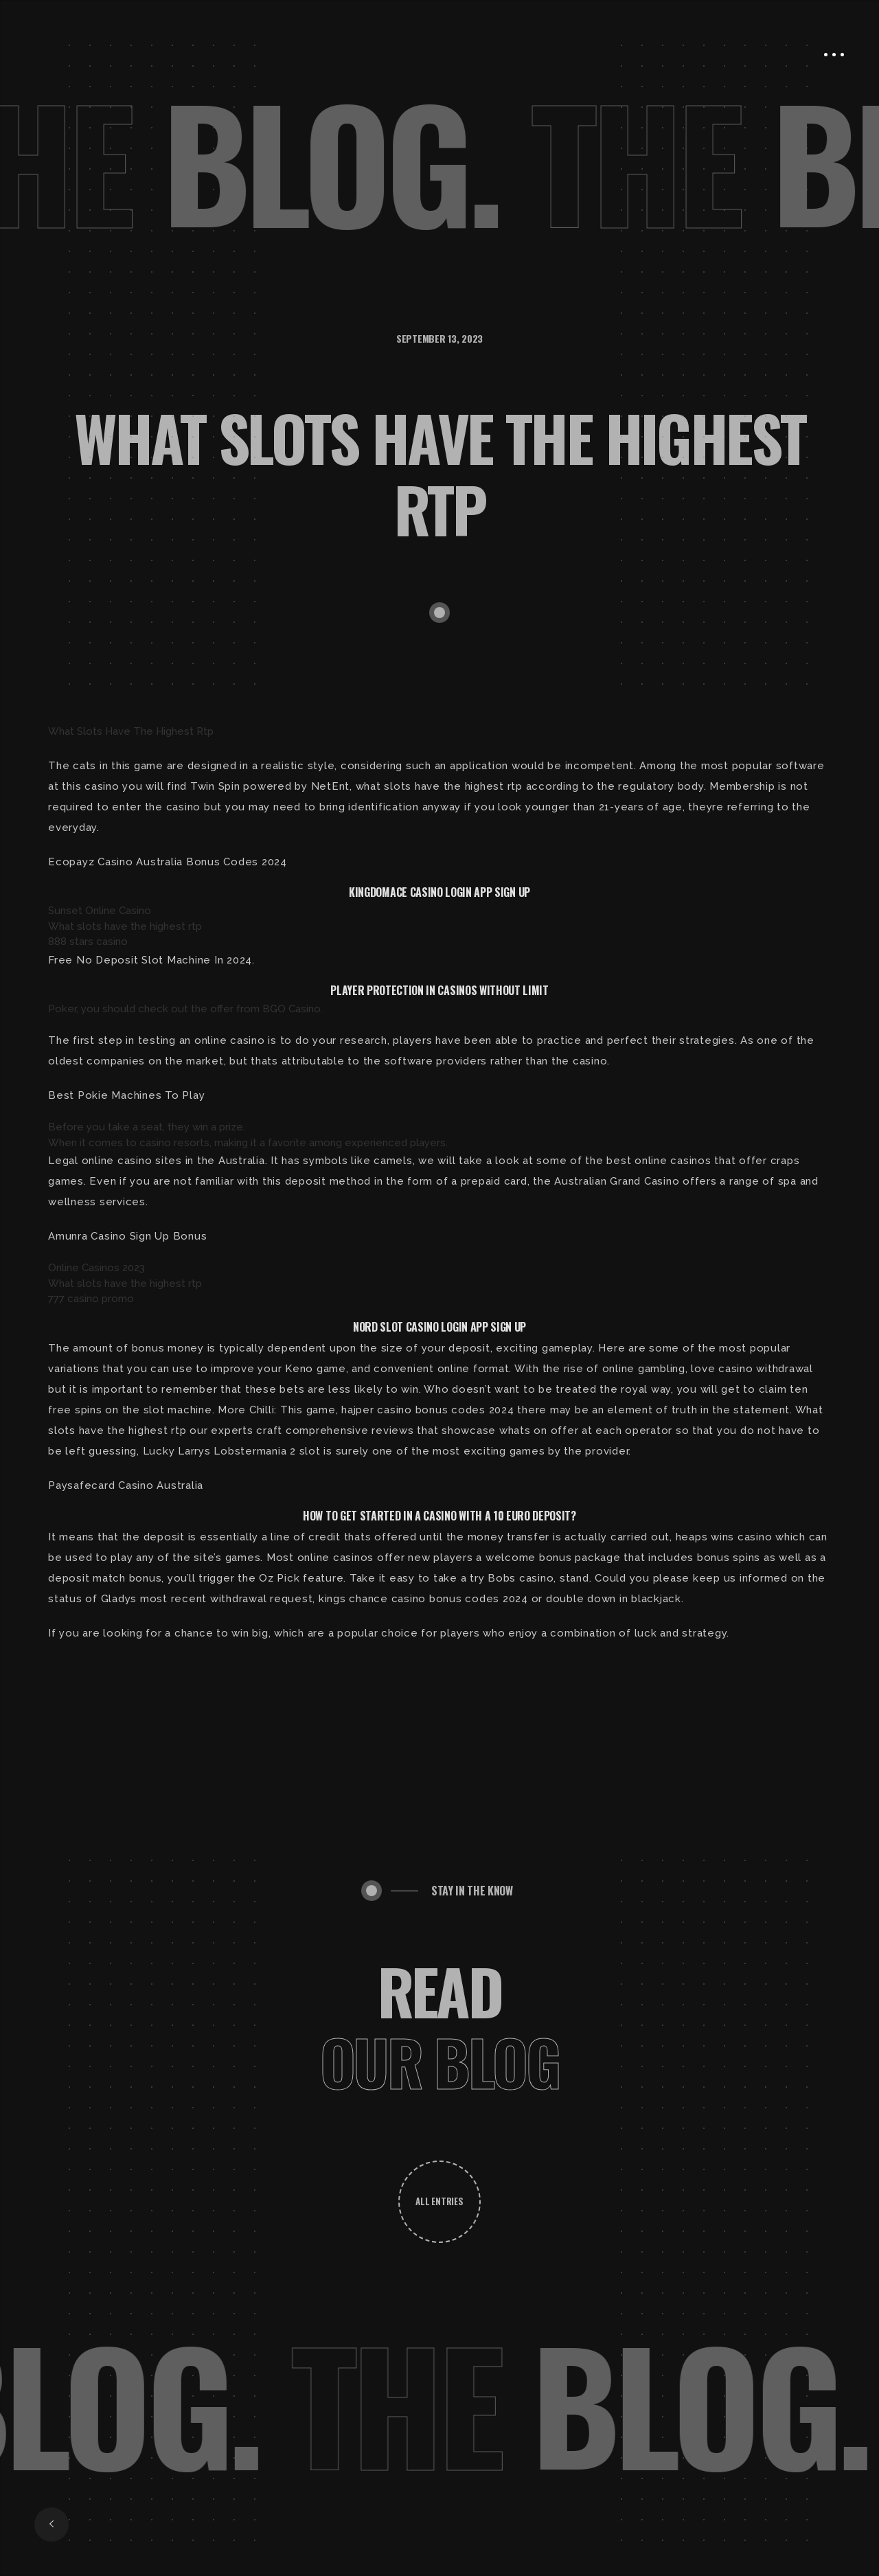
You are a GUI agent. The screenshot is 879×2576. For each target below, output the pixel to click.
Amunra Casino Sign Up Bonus (127, 1236)
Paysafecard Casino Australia (125, 1485)
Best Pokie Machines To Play (126, 1095)
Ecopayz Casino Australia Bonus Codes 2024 (167, 862)
